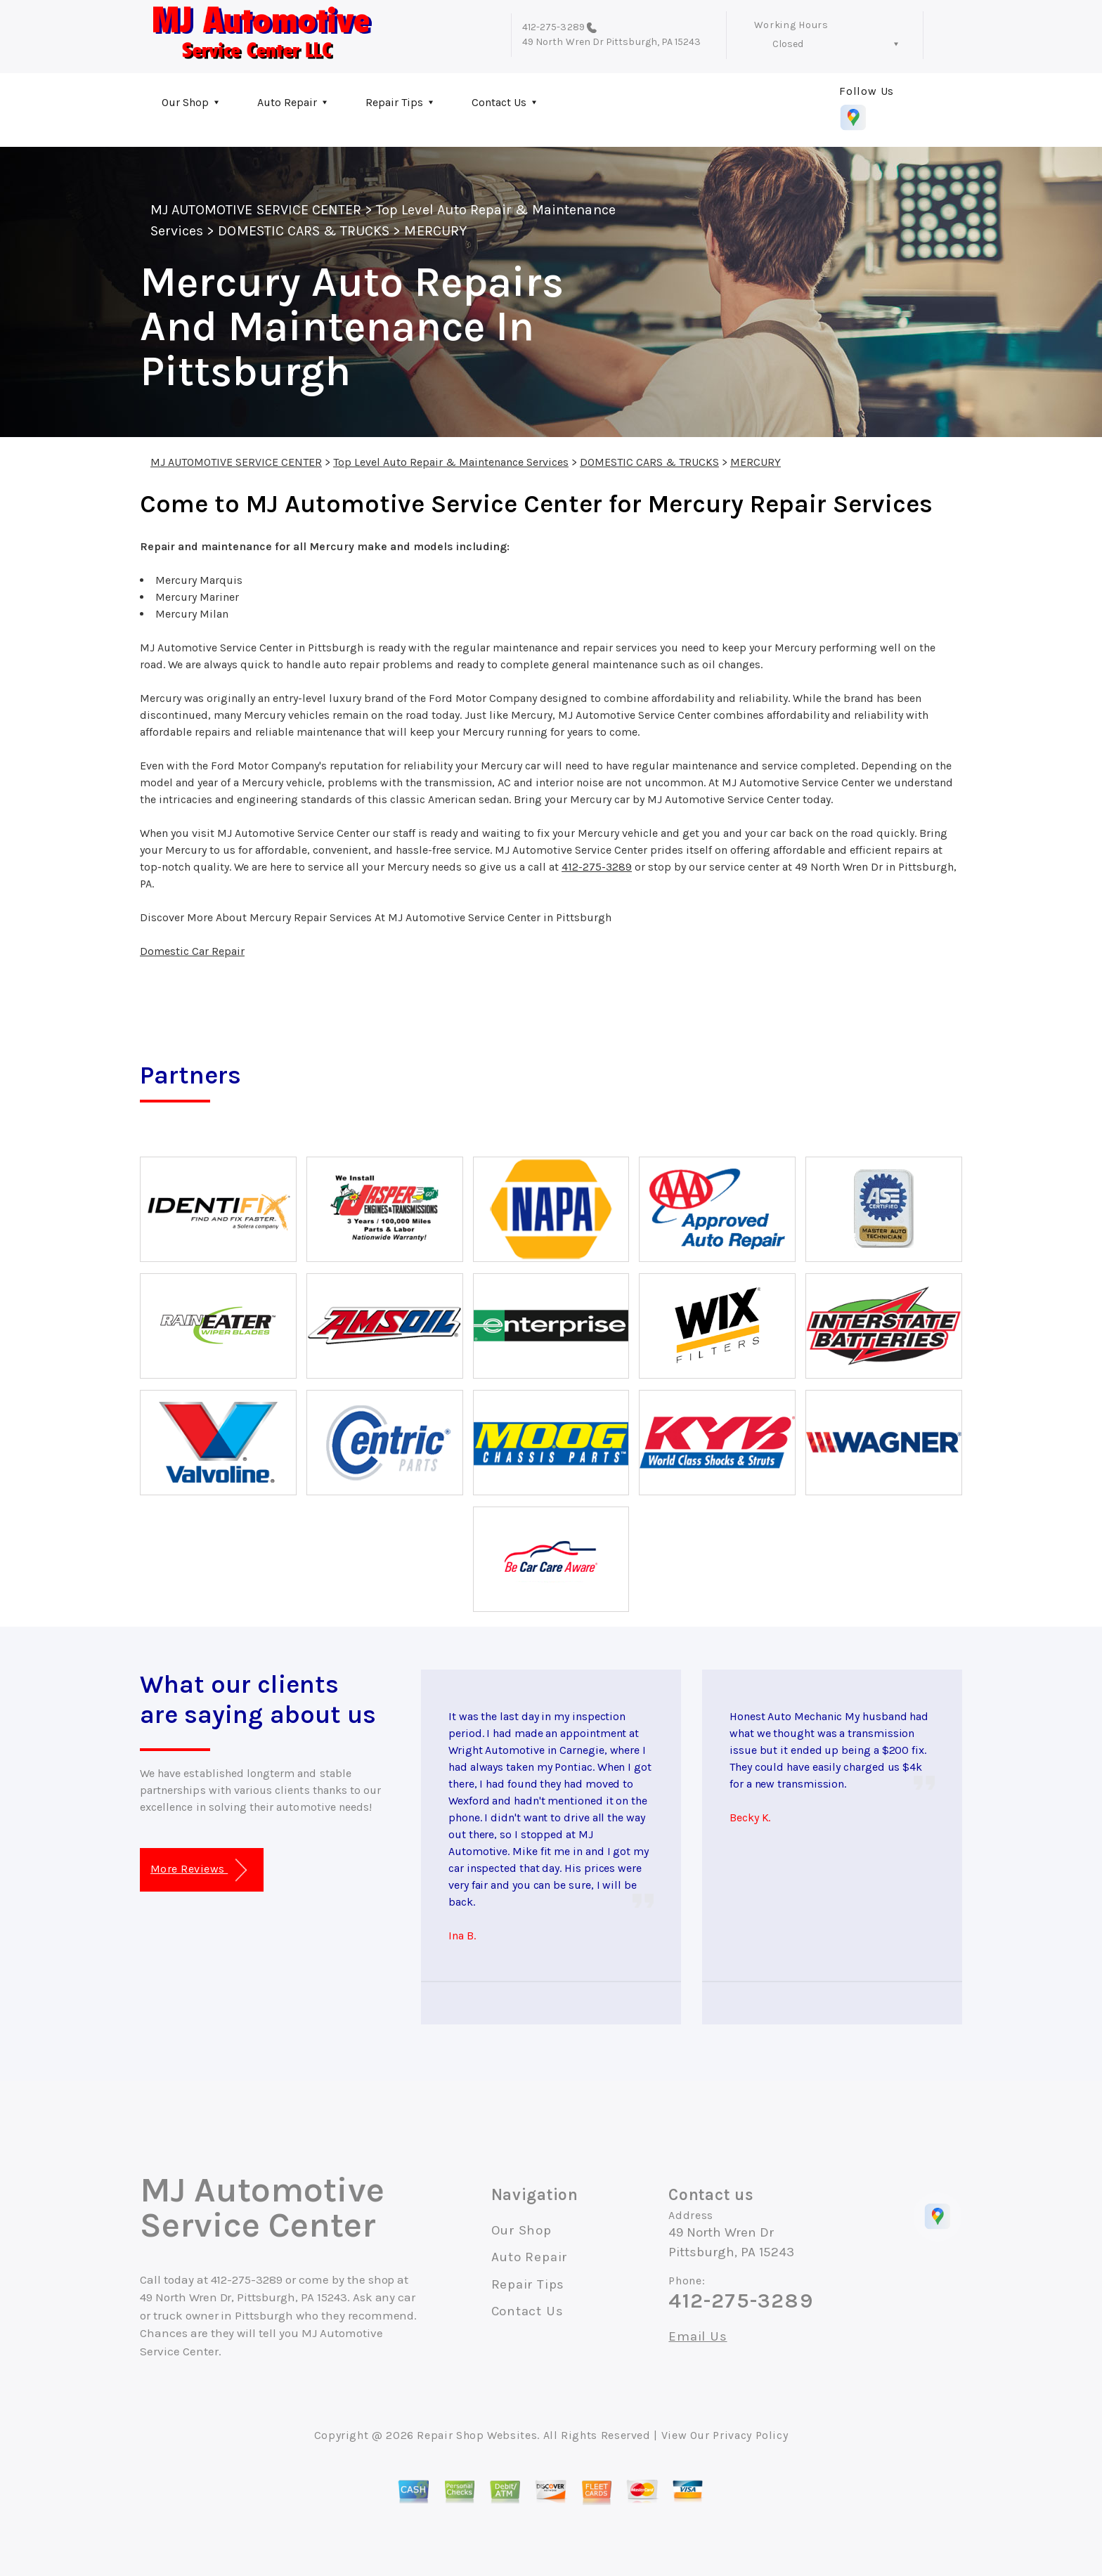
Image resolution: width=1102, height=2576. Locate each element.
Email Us (697, 2336)
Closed (787, 44)
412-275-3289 (553, 27)
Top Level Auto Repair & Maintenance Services (451, 462)
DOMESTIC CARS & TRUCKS (303, 231)
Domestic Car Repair (192, 951)
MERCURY (435, 231)
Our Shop (185, 102)
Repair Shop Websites (477, 2435)
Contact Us (499, 102)
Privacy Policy (750, 2435)
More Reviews (198, 1870)
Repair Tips (394, 102)
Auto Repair (287, 102)
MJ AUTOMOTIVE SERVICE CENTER (255, 210)
